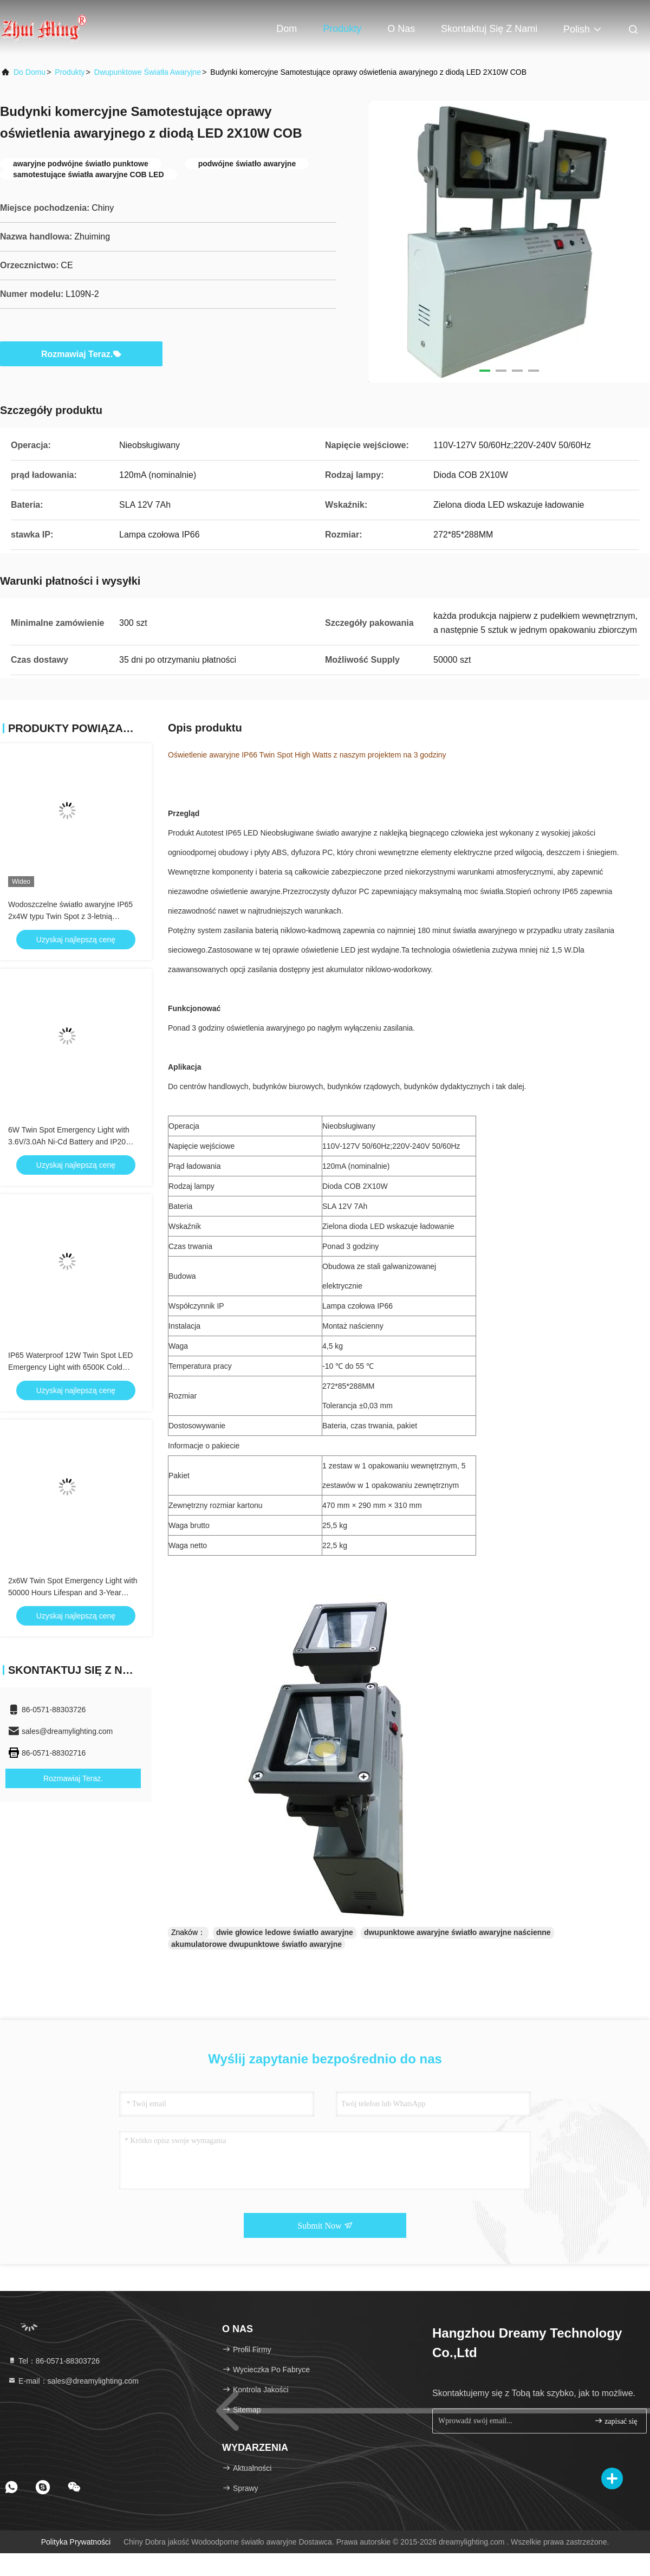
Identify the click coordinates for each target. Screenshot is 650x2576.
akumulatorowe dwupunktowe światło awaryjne (256, 1944)
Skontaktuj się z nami (489, 28)
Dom (286, 28)
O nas (401, 28)
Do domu (30, 72)
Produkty (342, 28)
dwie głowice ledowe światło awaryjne (284, 1932)
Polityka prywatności (75, 2542)
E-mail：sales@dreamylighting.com (73, 2381)
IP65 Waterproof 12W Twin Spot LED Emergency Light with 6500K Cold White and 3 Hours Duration (70, 1367)
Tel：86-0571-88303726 (54, 2361)
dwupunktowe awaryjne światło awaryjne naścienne (457, 1932)
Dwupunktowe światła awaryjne (147, 72)
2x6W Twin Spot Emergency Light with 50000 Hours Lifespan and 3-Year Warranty (73, 1592)
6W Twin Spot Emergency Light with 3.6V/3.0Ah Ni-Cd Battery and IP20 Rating (68, 1141)
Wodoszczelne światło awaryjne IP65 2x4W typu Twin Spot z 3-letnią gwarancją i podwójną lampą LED (70, 916)
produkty (69, 72)
